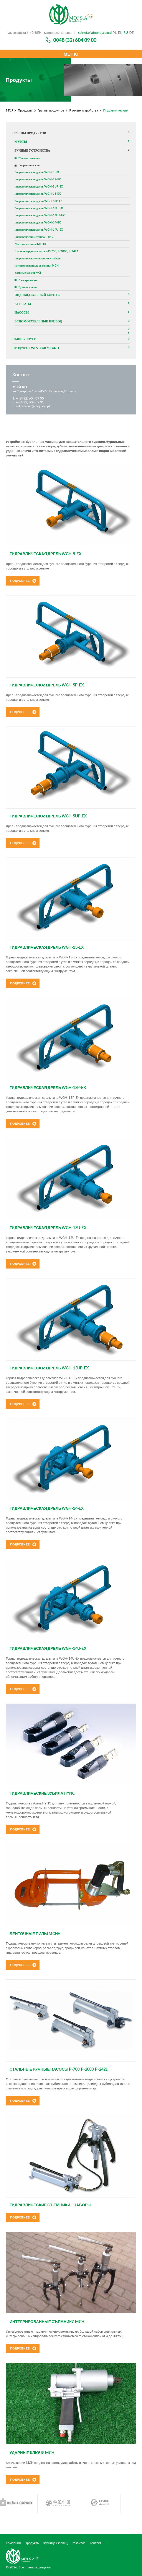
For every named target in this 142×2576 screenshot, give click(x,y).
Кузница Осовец (55, 2543)
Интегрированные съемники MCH (37, 265)
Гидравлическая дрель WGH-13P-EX (39, 201)
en (120, 32)
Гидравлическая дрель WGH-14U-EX (39, 229)
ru (126, 32)
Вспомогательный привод (38, 321)
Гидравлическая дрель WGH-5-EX (37, 172)
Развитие (79, 2543)
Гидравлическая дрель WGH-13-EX (38, 193)
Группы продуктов (51, 110)
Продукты (25, 110)
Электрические (28, 280)
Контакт (95, 2543)
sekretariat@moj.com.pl (95, 32)
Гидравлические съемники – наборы (38, 258)
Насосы (22, 312)
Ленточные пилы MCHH (30, 244)
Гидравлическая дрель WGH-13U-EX (39, 208)
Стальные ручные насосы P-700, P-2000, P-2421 (46, 251)
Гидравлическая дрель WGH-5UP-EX (39, 186)
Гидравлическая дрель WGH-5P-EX (38, 179)
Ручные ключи (27, 287)
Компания (13, 2543)
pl (115, 32)
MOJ (9, 110)
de (131, 32)
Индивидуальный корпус (37, 295)
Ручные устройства (83, 110)
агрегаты (23, 304)
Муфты (21, 141)
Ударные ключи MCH (28, 272)
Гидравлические (29, 165)
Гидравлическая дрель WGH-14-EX (38, 222)
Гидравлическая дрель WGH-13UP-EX (40, 215)
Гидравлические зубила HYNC (34, 236)
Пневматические (29, 158)
